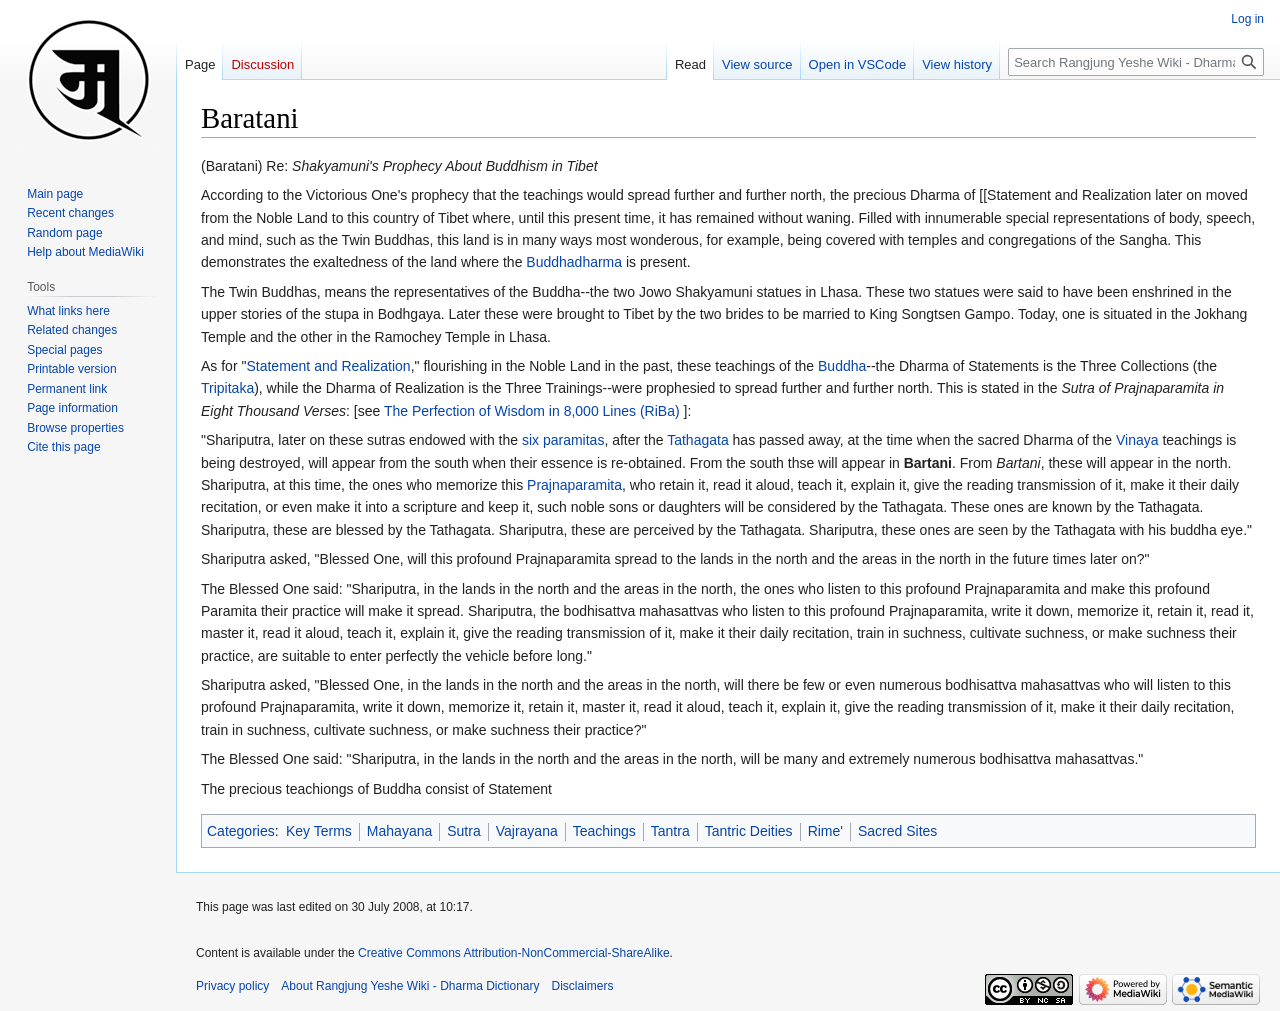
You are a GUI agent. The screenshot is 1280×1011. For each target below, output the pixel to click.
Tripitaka (227, 388)
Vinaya (1137, 440)
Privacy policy (232, 986)
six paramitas (563, 440)
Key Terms (319, 831)
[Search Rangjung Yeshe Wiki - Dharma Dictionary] (1136, 62)
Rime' (825, 831)
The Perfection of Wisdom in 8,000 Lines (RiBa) (532, 411)
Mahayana (399, 831)
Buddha (842, 366)
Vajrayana (527, 831)
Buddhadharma (574, 262)
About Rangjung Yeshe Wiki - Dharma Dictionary (410, 986)
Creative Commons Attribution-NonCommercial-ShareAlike (513, 953)
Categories (241, 831)
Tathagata (698, 440)
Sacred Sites (897, 831)
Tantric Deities (749, 831)
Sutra (463, 831)
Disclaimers (583, 986)
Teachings (604, 831)
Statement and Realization (328, 366)
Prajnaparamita (574, 485)
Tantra (670, 831)
